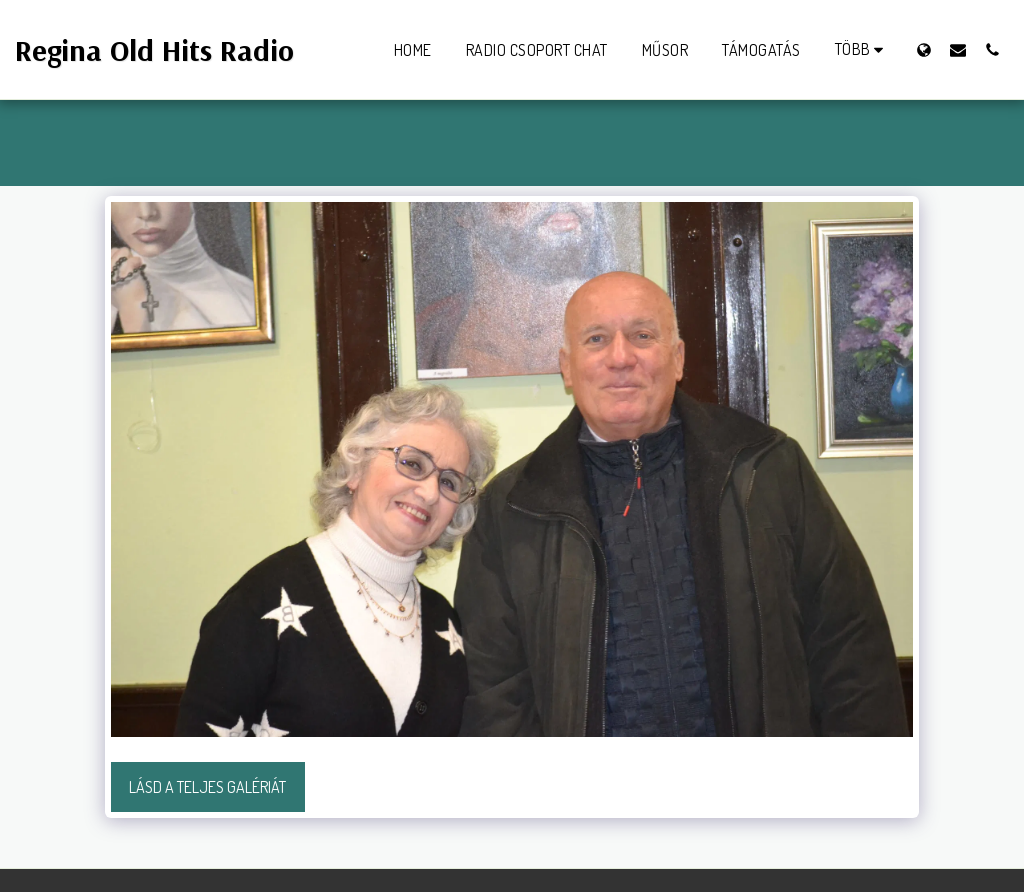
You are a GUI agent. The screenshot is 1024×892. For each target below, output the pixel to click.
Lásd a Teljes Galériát (207, 787)
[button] (958, 49)
